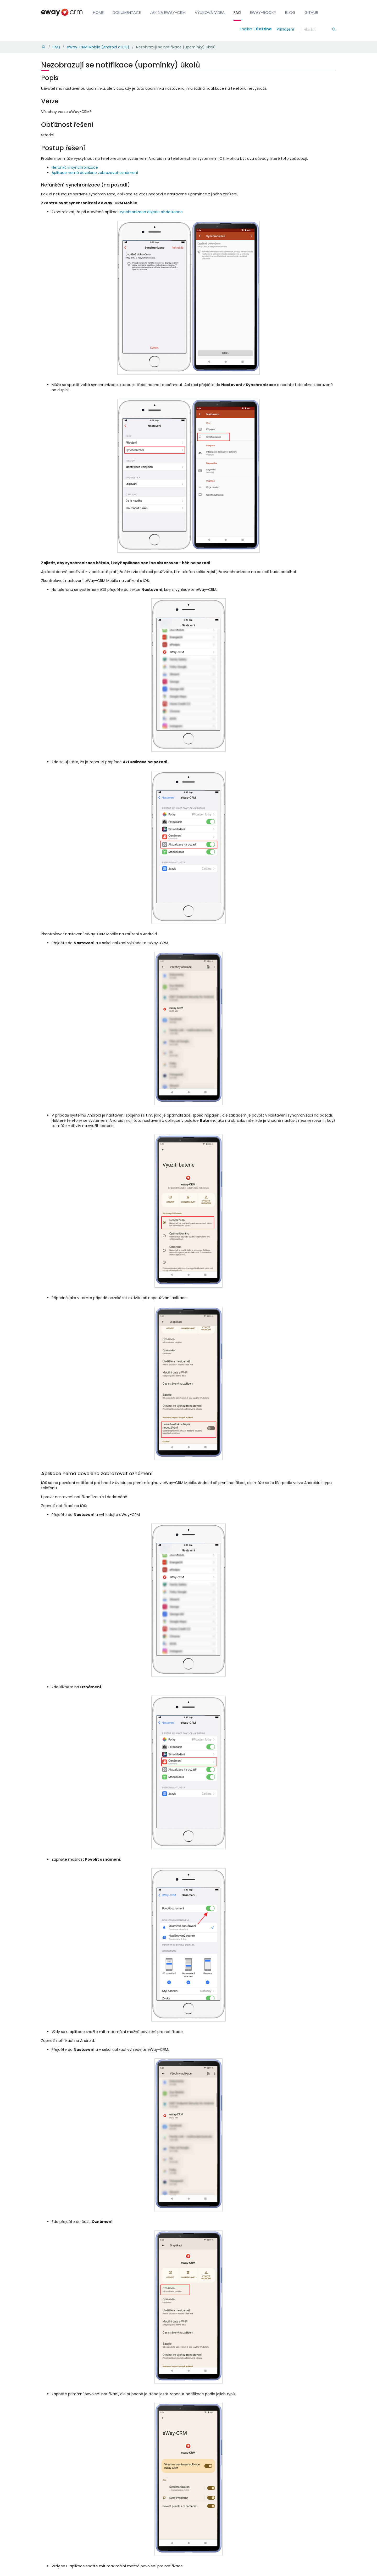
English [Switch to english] (246, 29)
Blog (290, 12)
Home (98, 12)
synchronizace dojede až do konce (151, 211)
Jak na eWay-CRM (168, 12)
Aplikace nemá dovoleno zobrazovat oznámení (95, 172)
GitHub (311, 12)
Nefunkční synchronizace (75, 167)
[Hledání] (317, 30)
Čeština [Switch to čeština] (263, 29)
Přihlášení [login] (285, 29)
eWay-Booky (263, 12)
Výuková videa (210, 12)
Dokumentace (127, 12)
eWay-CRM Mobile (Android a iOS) (98, 47)
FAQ (237, 12)
